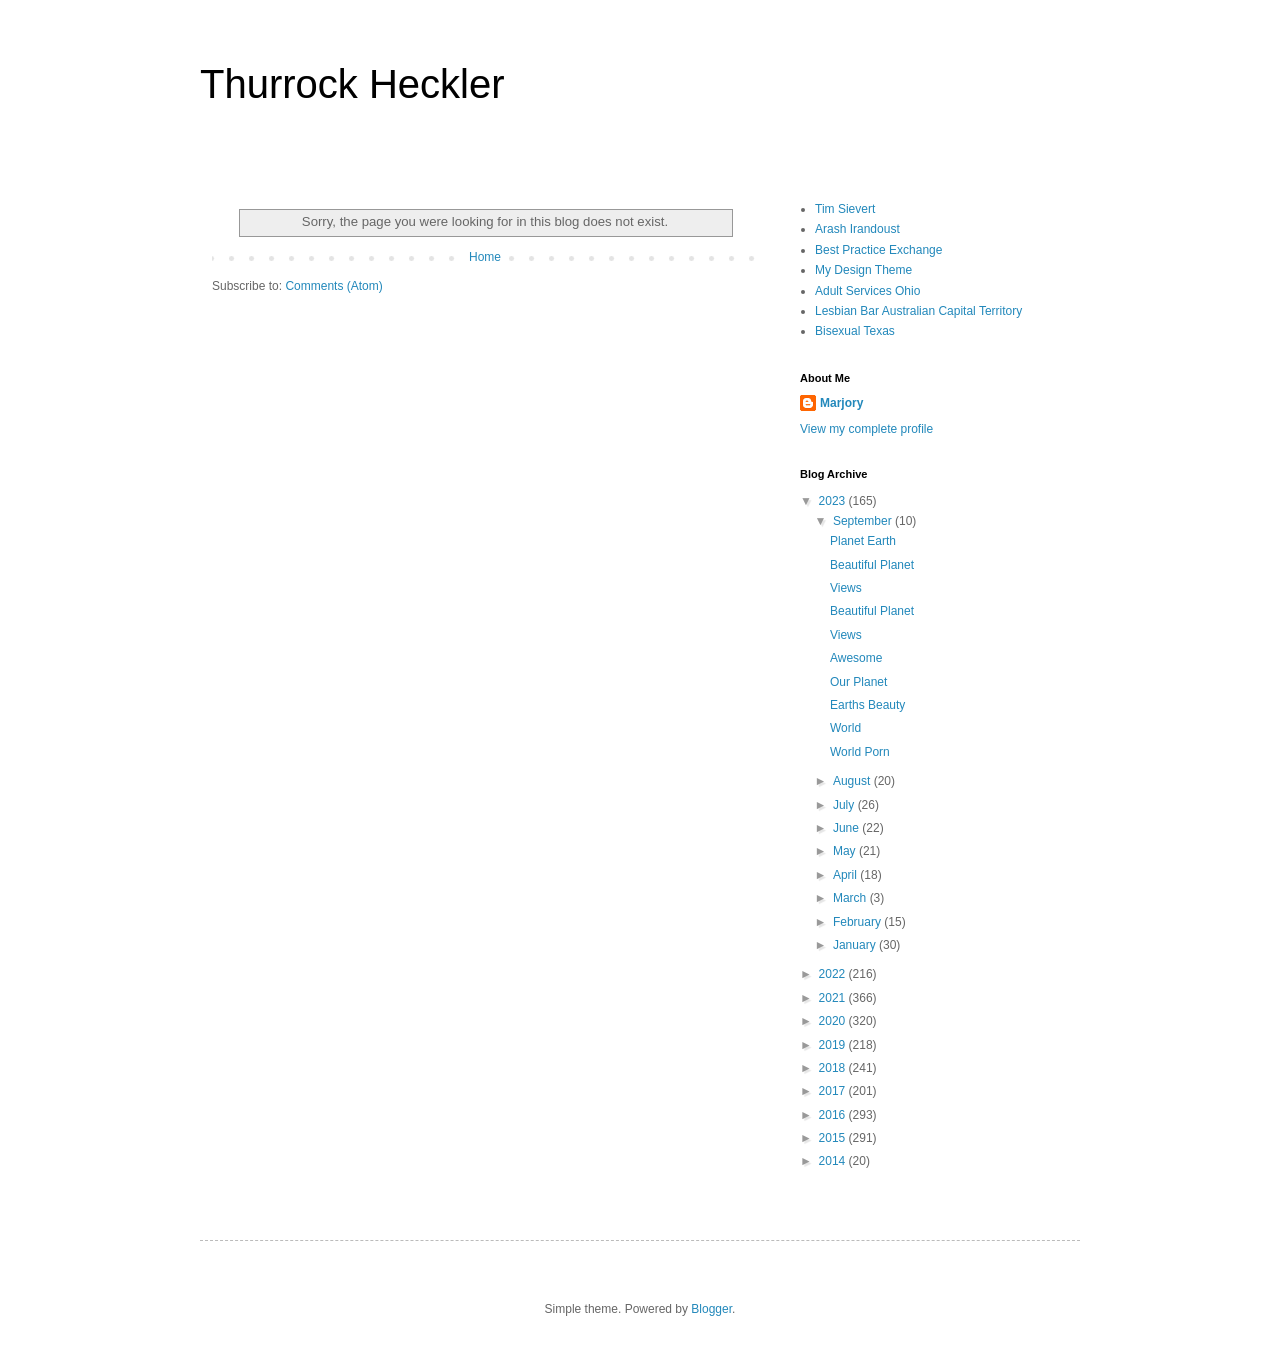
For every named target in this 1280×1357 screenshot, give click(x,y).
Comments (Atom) (333, 286)
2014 (834, 1161)
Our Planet (858, 682)
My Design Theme (863, 270)
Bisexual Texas (855, 331)
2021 (834, 998)
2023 (834, 501)
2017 (834, 1091)
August (853, 781)
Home (485, 257)
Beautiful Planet (872, 565)
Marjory (841, 403)
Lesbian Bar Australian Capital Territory (918, 311)
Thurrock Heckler (352, 84)
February (858, 922)
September (864, 521)
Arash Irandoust (857, 229)
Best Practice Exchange (878, 250)
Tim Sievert (845, 209)
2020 (834, 1021)
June (847, 828)
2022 (834, 974)
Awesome (856, 658)
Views (846, 588)
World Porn (860, 752)
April (846, 875)
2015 (834, 1138)
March (851, 898)
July (845, 805)
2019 (834, 1045)
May (846, 851)
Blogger (711, 1309)
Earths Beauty (867, 705)
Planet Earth (863, 541)
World (845, 728)
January (856, 945)
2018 (834, 1068)
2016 (834, 1115)
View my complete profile (866, 429)
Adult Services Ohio (867, 291)
